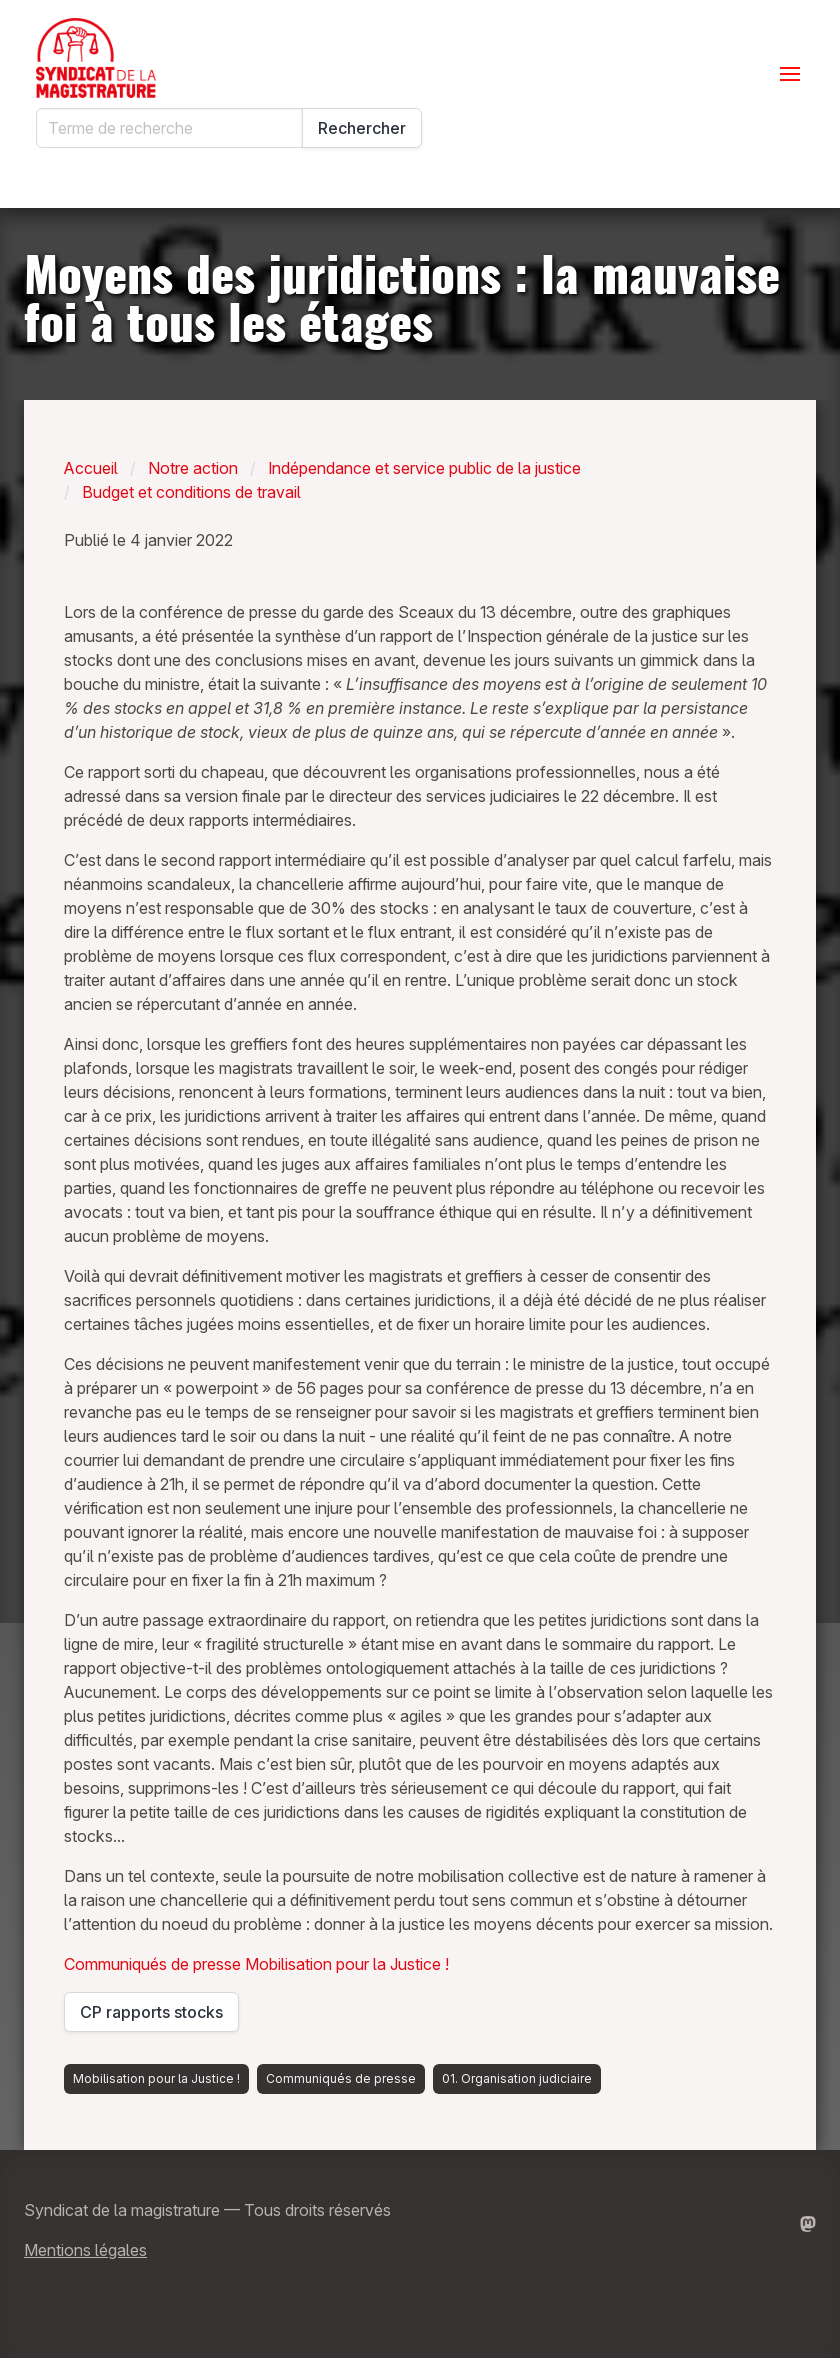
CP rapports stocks (159, 2017)
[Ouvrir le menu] (790, 74)
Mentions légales (85, 2250)
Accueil (91, 468)
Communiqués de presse (154, 1964)
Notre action (193, 468)
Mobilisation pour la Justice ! (347, 1964)
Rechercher (362, 128)
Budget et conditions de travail (191, 492)
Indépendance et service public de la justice (424, 468)
